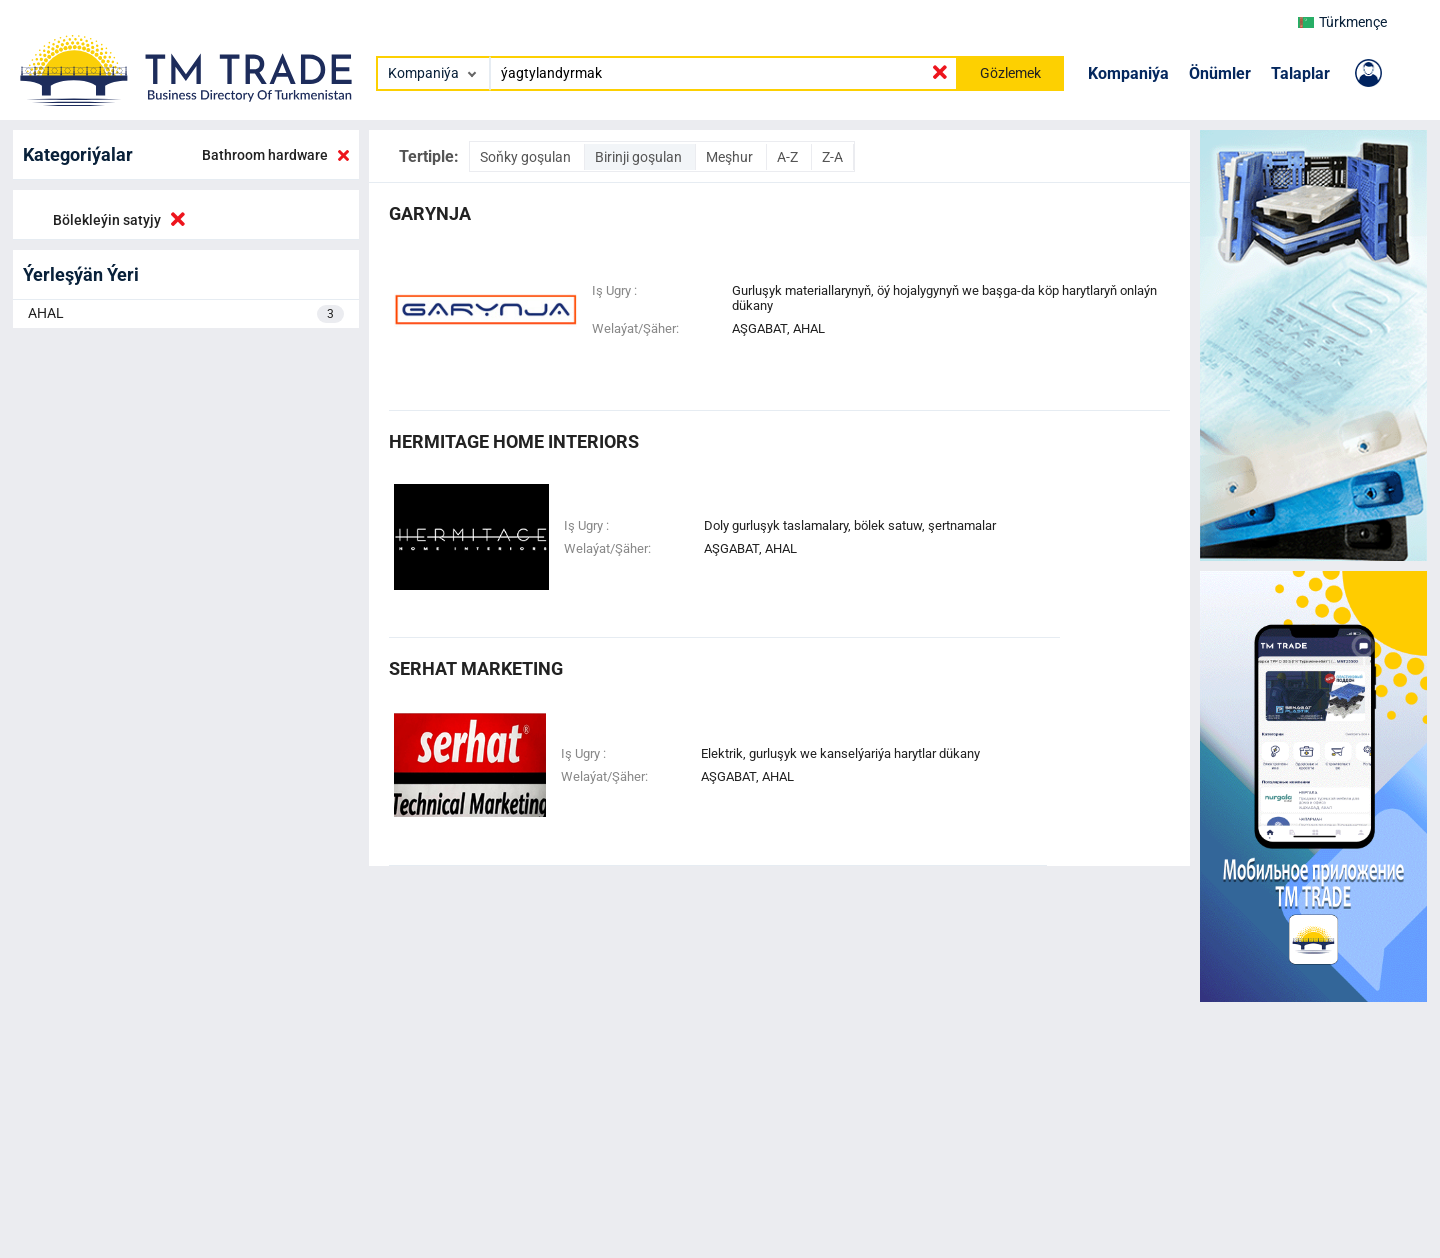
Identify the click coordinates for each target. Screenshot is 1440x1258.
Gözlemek (1010, 73)
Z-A (832, 157)
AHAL (186, 314)
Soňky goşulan (527, 157)
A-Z (789, 157)
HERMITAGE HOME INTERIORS (514, 441)
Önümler (1220, 73)
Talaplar (1300, 73)
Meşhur (731, 157)
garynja (430, 213)
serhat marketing (476, 668)
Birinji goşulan (640, 157)
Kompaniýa (1128, 73)
